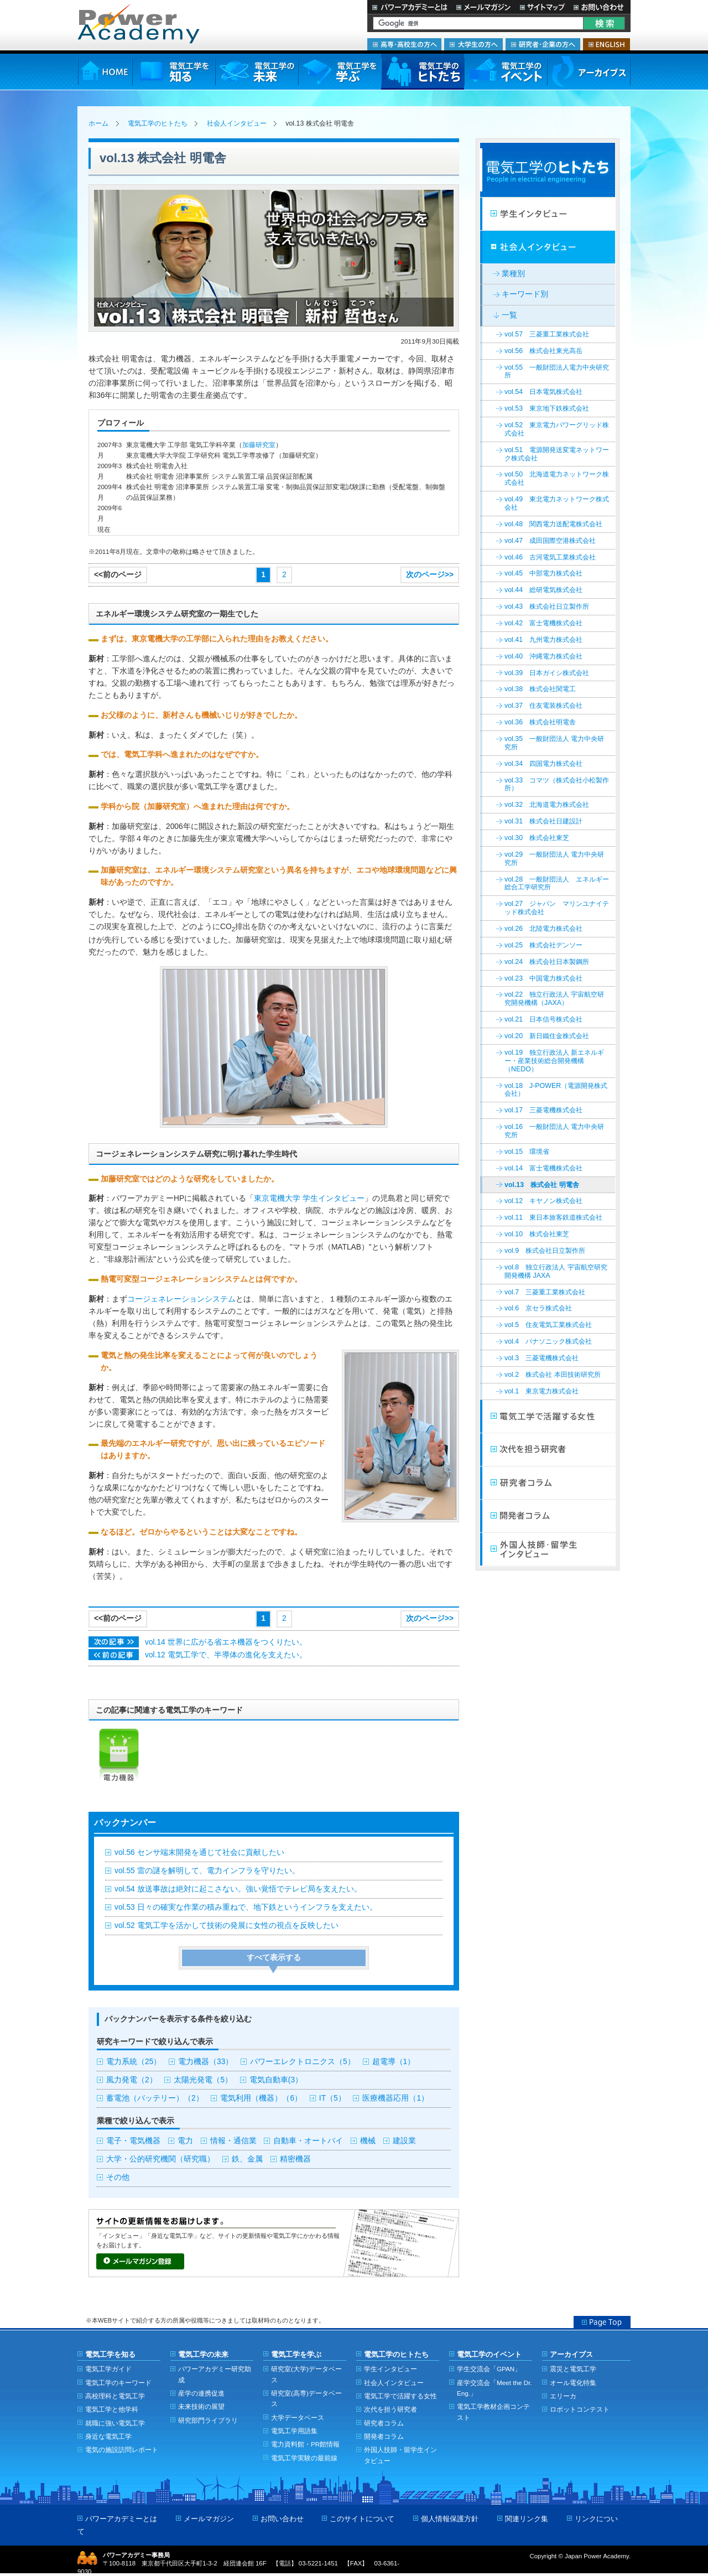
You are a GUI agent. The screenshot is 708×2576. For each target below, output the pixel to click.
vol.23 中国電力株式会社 (543, 978)
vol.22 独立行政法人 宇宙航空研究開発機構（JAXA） (554, 999)
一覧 (509, 315)
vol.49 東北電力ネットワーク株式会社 (556, 503)
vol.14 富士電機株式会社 (543, 1168)
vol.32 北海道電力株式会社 (546, 804)
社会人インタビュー (237, 123)
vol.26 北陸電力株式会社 (543, 928)
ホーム (98, 123)
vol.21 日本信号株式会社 (543, 1019)
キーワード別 (525, 294)
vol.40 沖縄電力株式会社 (543, 656)
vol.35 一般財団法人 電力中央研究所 (554, 743)
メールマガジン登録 (140, 2261)
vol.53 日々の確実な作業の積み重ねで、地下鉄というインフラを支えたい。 (245, 1907)
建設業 (404, 2141)
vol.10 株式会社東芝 (536, 1234)
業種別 (513, 273)
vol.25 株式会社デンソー (543, 945)
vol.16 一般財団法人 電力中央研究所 (554, 1131)
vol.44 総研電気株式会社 (543, 590)
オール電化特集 (573, 2382)
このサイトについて (362, 2519)
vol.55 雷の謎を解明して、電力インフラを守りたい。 (207, 1871)
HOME (104, 72)
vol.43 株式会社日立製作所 (546, 606)
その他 (117, 2177)
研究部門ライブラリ (208, 2420)
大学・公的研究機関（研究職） (160, 2159)
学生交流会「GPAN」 (489, 2368)
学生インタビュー (547, 214)
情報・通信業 (233, 2141)
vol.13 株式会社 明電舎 (541, 1185)
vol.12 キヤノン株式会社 (543, 1201)
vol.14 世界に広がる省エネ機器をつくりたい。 (226, 1642)
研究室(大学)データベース (306, 2374)
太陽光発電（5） (203, 2080)
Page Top (602, 2322)
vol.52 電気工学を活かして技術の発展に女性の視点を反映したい (226, 1925)
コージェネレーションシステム (181, 1299)
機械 (368, 2141)
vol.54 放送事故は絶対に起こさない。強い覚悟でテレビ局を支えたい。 (238, 1889)
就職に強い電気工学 (115, 2423)
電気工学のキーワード (118, 2382)
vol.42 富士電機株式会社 (543, 623)
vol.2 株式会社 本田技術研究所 (552, 1374)
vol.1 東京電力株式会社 (541, 1391)
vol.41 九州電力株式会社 (543, 640)
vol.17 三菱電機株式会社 (543, 1110)
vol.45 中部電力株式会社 (543, 573)
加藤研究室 (258, 445)
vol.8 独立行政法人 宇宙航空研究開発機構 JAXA (555, 1271)
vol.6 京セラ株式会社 (538, 1308)
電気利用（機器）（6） (261, 2098)
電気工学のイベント (506, 72)
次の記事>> (113, 1641)
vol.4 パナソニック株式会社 (548, 1341)
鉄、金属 (247, 2159)
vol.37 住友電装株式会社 (543, 705)
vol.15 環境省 (526, 1151)
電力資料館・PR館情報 (305, 2444)
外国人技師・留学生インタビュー (547, 1549)
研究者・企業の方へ (543, 44)
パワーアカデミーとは (409, 7)
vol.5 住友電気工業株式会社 (548, 1325)
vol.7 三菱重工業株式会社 (544, 1292)
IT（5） (332, 2098)
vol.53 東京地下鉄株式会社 (546, 408)
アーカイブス (589, 72)
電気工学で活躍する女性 (547, 1416)
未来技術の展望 (201, 2406)
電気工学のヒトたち (422, 72)
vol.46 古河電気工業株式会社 (550, 557)
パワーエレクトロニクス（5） (302, 2061)
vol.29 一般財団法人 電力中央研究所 (554, 859)
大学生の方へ (473, 44)
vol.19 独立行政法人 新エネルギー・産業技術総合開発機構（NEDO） (554, 1061)
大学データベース (297, 2417)
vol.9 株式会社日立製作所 (544, 1251)
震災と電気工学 (573, 2368)
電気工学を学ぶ (339, 72)
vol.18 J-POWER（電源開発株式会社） (555, 1090)
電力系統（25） (133, 2061)
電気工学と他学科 (111, 2409)
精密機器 (295, 2159)
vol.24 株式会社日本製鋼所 (546, 962)
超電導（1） (393, 2061)
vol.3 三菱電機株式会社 (541, 1358)
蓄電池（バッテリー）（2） (155, 2098)
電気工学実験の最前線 (304, 2457)
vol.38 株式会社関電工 (540, 689)
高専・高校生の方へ (404, 44)
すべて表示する (274, 1957)
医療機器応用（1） (395, 2098)
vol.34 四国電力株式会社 (543, 764)
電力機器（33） (205, 2061)
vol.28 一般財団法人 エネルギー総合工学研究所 (556, 883)
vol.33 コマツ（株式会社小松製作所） (556, 784)
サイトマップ (542, 7)
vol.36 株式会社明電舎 (540, 722)
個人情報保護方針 (449, 2519)
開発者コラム (547, 1516)
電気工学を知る (173, 72)
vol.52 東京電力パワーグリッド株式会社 (556, 429)
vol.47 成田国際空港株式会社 (550, 541)
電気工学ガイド (108, 2368)
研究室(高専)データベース (306, 2398)
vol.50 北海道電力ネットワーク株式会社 (556, 478)
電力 (185, 2141)
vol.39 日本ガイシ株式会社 (546, 673)
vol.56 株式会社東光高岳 (543, 351)
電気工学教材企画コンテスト (493, 2411)
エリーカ (563, 2395)
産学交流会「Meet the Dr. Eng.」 (494, 2388)
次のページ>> (430, 575)
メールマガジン (483, 7)
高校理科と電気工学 (115, 2395)
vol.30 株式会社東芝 (536, 838)
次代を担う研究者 (547, 1449)
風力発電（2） (131, 2080)
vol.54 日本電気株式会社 (543, 392)
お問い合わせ (600, 7)
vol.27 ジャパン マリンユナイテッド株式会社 (556, 908)
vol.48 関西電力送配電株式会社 (553, 524)
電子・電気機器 (133, 2141)
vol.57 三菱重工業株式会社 (546, 334)
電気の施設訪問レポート (121, 2449)
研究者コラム (547, 1483)
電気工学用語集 (294, 2430)
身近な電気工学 (108, 2436)
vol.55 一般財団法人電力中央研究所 (556, 372)
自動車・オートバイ (308, 2141)
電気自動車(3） (276, 2080)
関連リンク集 (526, 2519)
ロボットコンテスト (580, 2409)
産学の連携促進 (201, 2393)
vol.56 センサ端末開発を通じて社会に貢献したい (199, 1852)
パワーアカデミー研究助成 (214, 2374)
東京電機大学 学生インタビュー (309, 1198)
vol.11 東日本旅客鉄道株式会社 (553, 1217)
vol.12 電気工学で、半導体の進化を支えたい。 (226, 1655)
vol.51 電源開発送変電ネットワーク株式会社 (556, 454)
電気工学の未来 (256, 72)
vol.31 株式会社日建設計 (543, 821)
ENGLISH (606, 44)
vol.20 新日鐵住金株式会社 (546, 1036)
